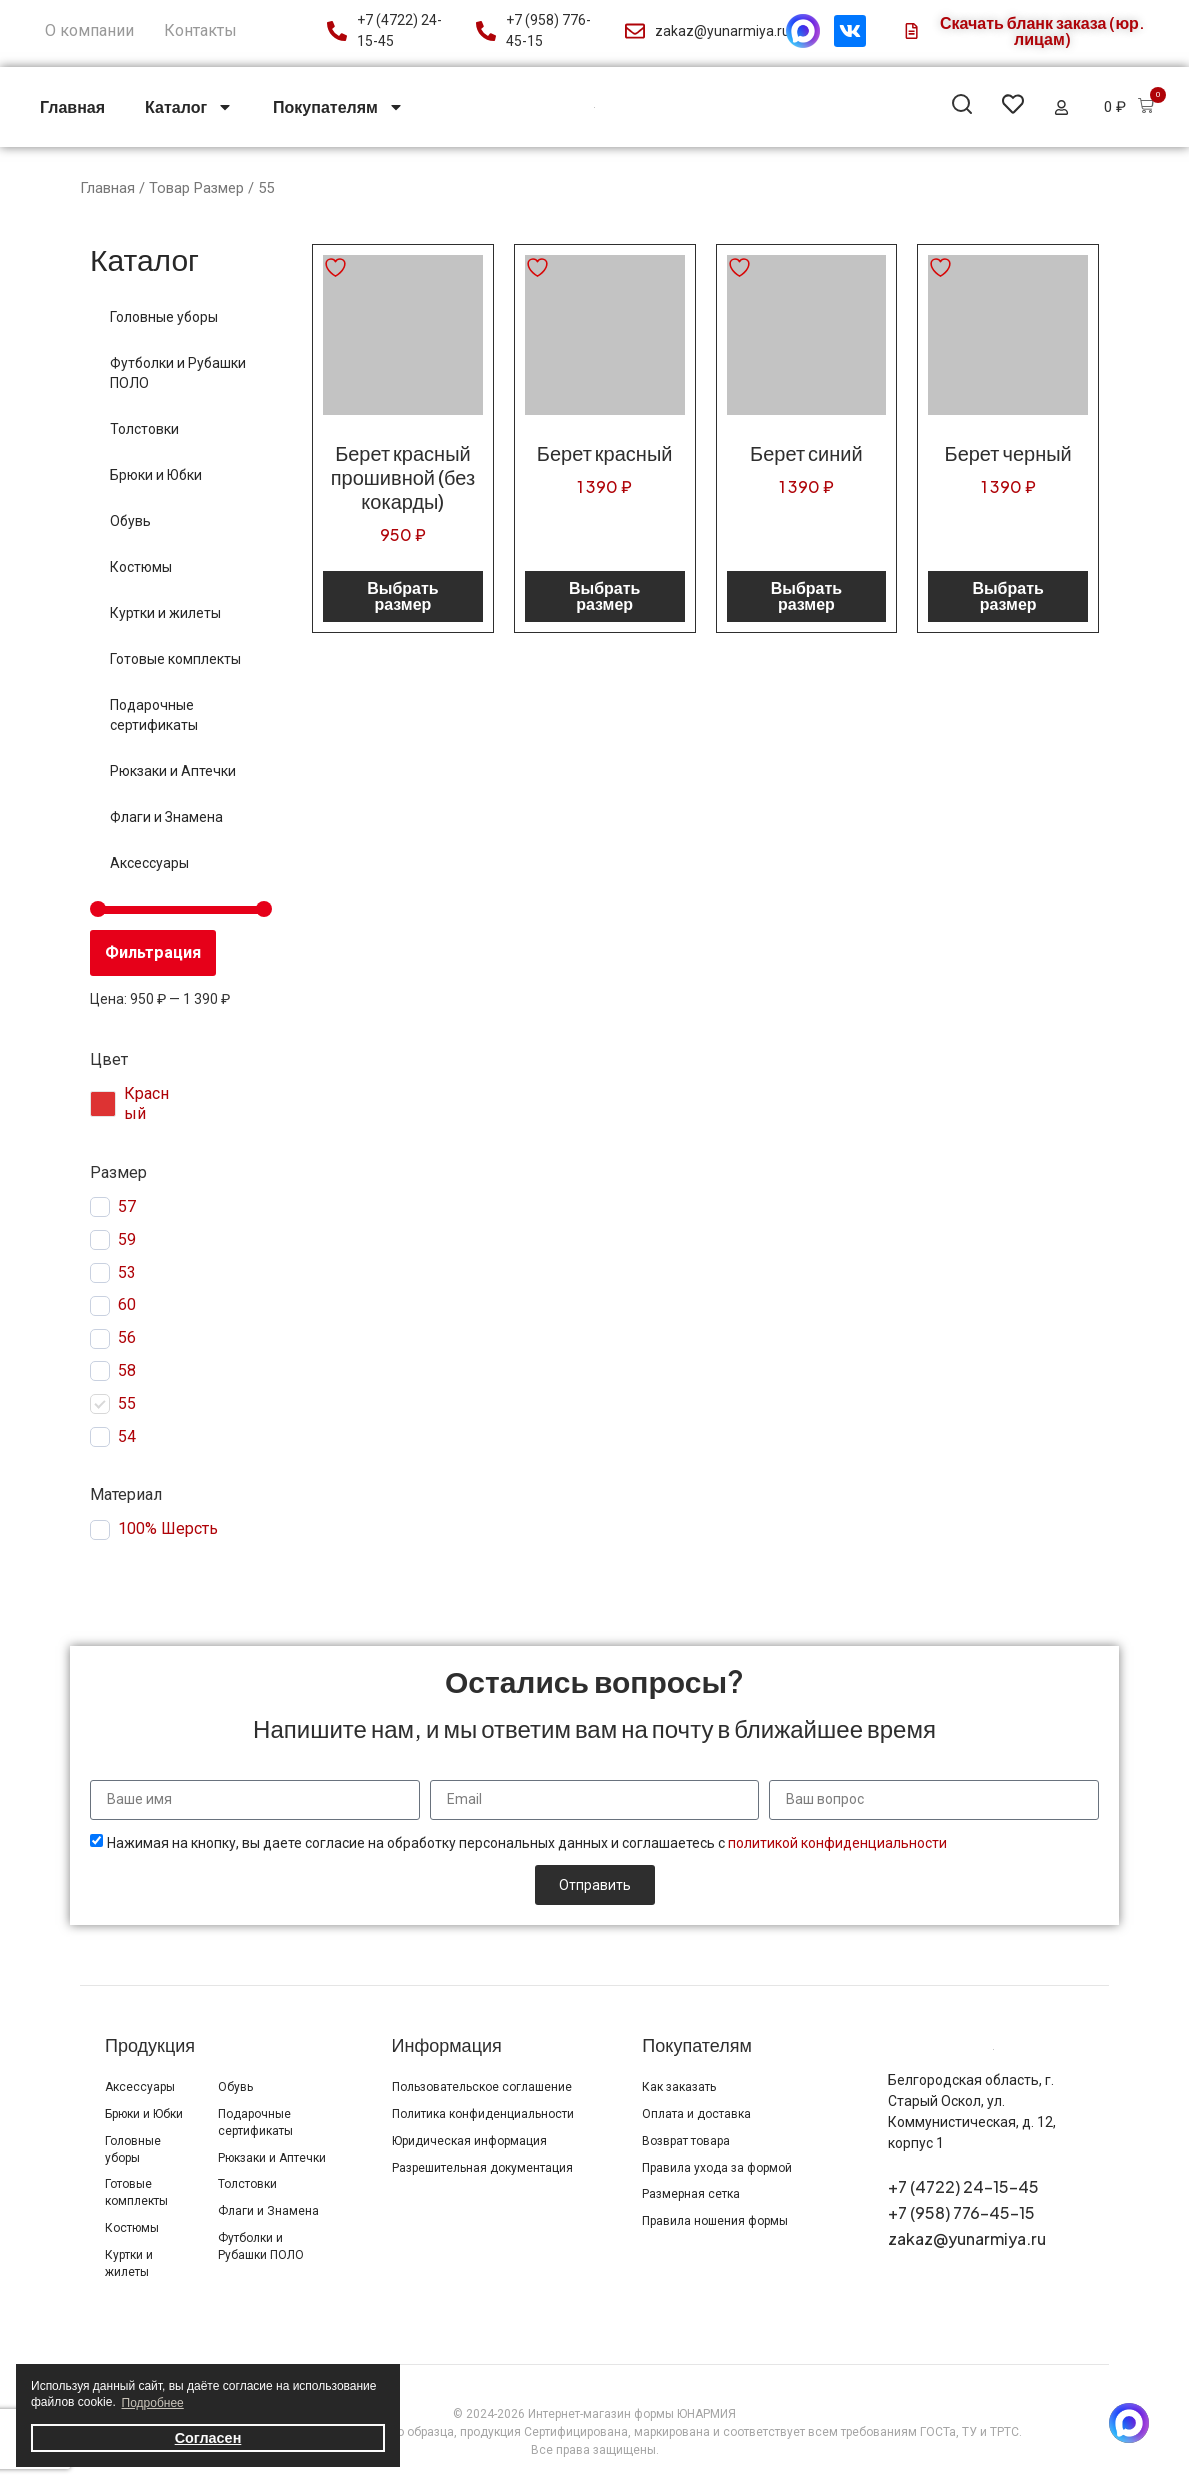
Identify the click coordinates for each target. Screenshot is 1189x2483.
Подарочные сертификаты (154, 715)
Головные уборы (164, 317)
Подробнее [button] (153, 2403)
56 (127, 1337)
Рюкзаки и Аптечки (173, 771)
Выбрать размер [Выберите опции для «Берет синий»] (806, 595)
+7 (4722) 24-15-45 (963, 2186)
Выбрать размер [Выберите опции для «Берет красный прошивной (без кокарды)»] (402, 595)
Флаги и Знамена (166, 817)
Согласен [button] (208, 2438)
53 (127, 1272)
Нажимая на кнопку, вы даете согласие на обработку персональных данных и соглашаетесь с (527, 1843)
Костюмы (141, 567)
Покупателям (338, 107)
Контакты (200, 30)
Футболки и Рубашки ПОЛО (178, 373)
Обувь (130, 521)
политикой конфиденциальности (837, 1843)
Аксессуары (149, 863)
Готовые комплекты (175, 659)
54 (127, 1436)
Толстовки (144, 429)
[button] (962, 107)
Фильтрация (153, 952)
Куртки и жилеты (165, 613)
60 (127, 1304)
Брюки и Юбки (156, 475)
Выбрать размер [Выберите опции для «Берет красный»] (604, 595)
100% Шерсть (168, 1528)
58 (127, 1370)
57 (127, 1206)
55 (127, 1403)
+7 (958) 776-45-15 (961, 2212)
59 (127, 1239)
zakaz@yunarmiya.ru (967, 2238)
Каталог (189, 107)
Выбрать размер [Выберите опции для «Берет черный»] (1007, 595)
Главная (72, 106)
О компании (89, 30)
